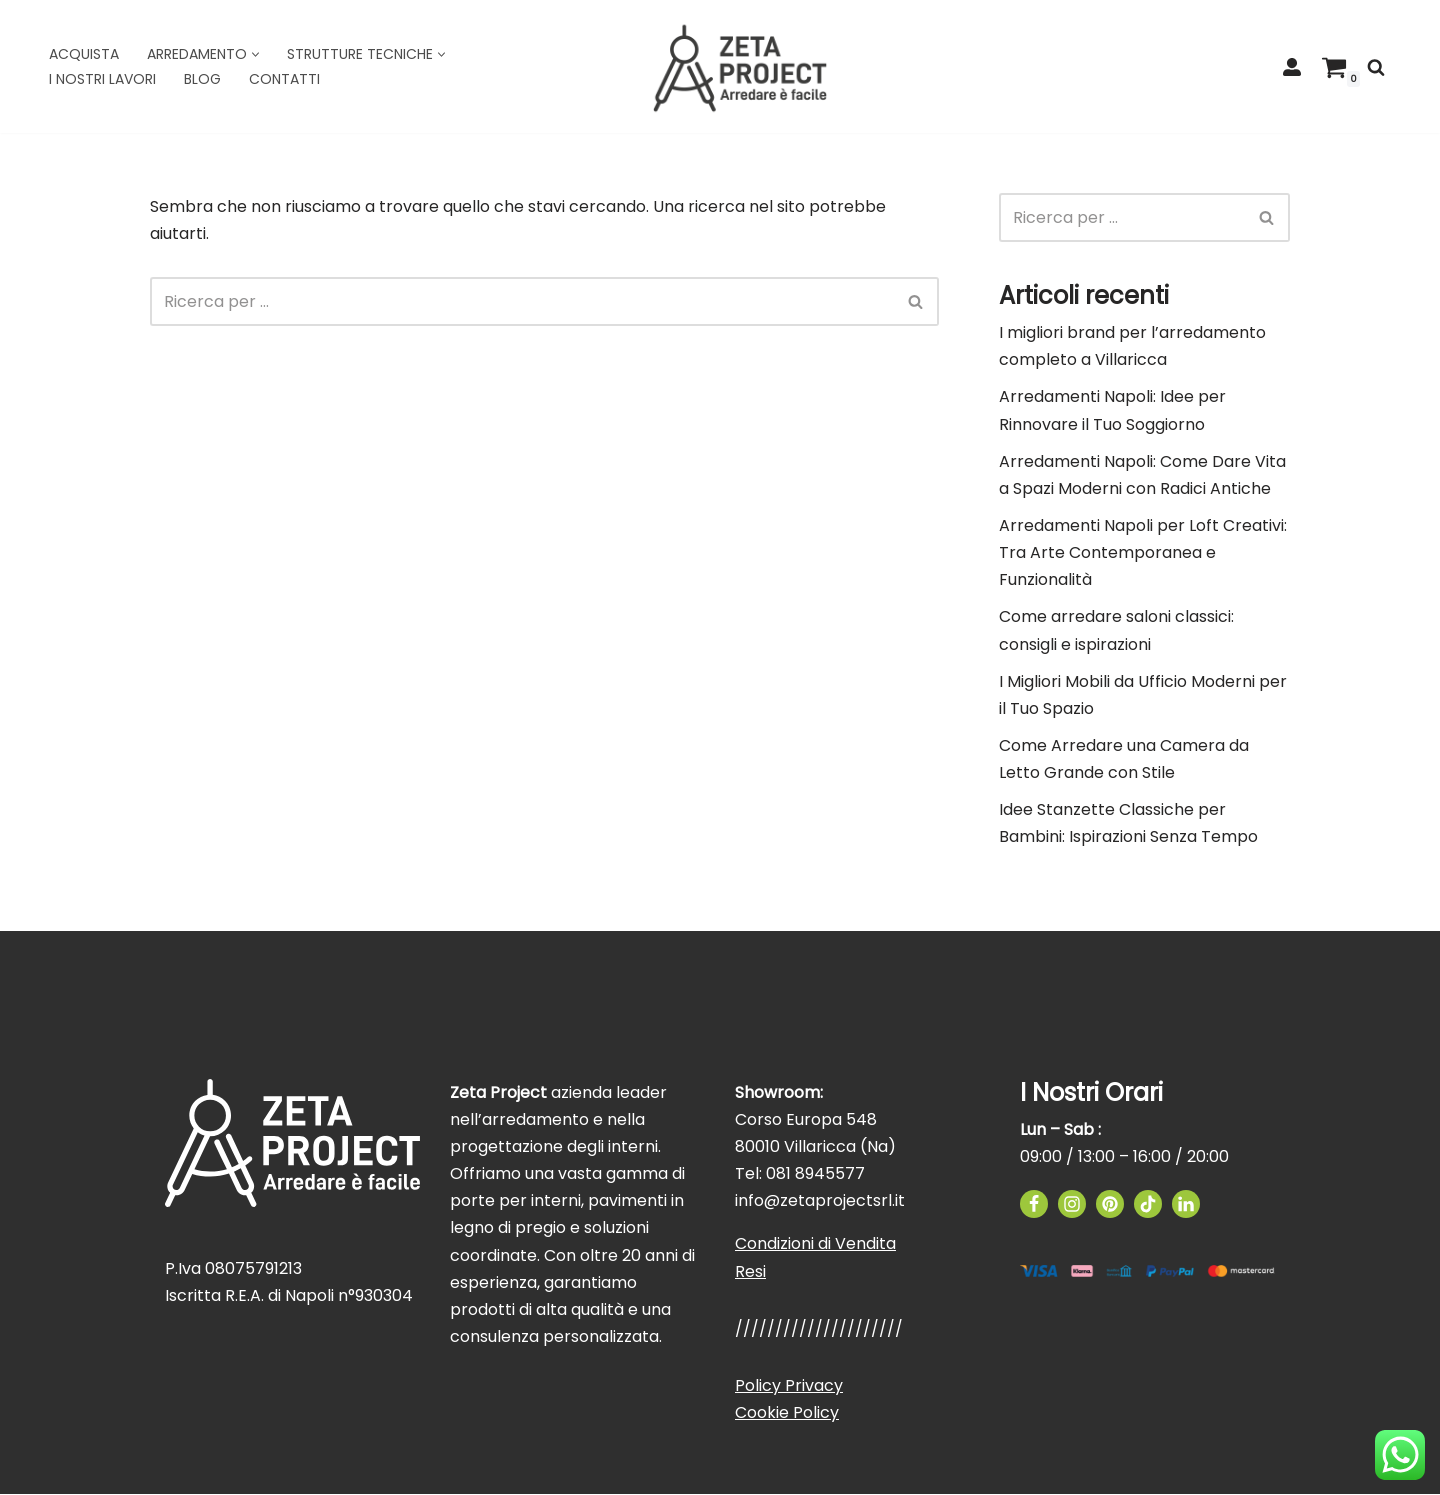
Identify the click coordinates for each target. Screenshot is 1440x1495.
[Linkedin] (1186, 1205)
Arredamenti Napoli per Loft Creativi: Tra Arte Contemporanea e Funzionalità (1143, 552)
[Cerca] (1376, 67)
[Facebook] (1034, 1205)
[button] (255, 54)
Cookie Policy (787, 1413)
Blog (202, 79)
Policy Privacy (789, 1386)
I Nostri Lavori (102, 79)
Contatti (284, 79)
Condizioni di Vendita (815, 1244)
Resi (750, 1272)
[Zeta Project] (740, 66)
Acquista (84, 54)
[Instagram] (1072, 1205)
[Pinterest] (1110, 1205)
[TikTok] (1148, 1205)
